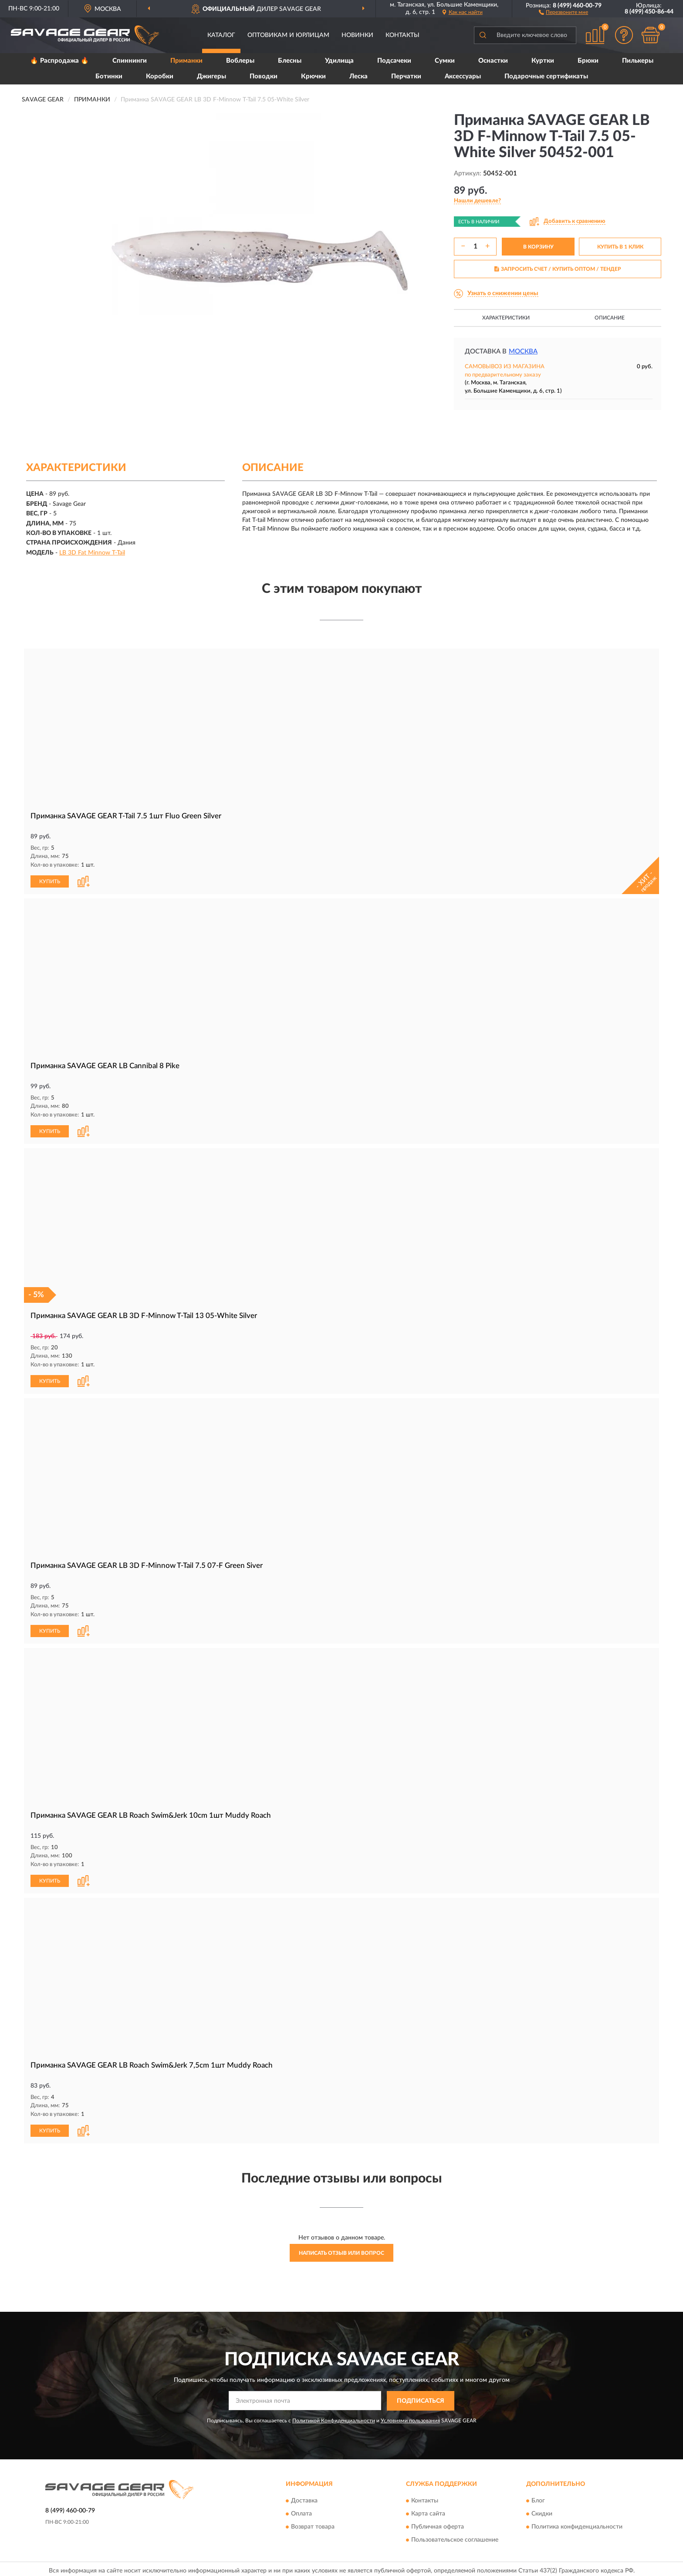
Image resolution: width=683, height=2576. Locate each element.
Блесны (289, 60)
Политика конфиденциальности (576, 2524)
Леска (358, 76)
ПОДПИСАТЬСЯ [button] (420, 2397)
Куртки (542, 60)
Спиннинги (129, 60)
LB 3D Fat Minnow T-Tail (92, 553)
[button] (563, 11)
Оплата (301, 2511)
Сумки (445, 60)
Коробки (159, 76)
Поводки (263, 76)
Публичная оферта (437, 2524)
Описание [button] (610, 317)
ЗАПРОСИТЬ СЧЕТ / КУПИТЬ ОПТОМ (557, 269)
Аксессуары (463, 76)
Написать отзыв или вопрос (341, 2249)
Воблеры (240, 60)
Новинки (357, 35)
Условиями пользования (410, 2417)
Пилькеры (637, 60)
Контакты (402, 35)
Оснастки (493, 60)
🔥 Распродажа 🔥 (59, 60)
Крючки (313, 76)
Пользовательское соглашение (454, 2537)
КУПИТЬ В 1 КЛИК (620, 246)
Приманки (186, 60)
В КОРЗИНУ (538, 246)
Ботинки (108, 76)
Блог (538, 2498)
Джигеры (211, 76)
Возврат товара (313, 2524)
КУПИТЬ (49, 880)
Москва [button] (523, 351)
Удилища (339, 60)
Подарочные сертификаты (546, 76)
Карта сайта (428, 2511)
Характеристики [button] (506, 317)
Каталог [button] (221, 35)
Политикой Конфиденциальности (333, 2417)
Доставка (304, 2498)
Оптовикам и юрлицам (288, 35)
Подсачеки (394, 60)
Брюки (588, 60)
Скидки (541, 2511)
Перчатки (406, 76)
